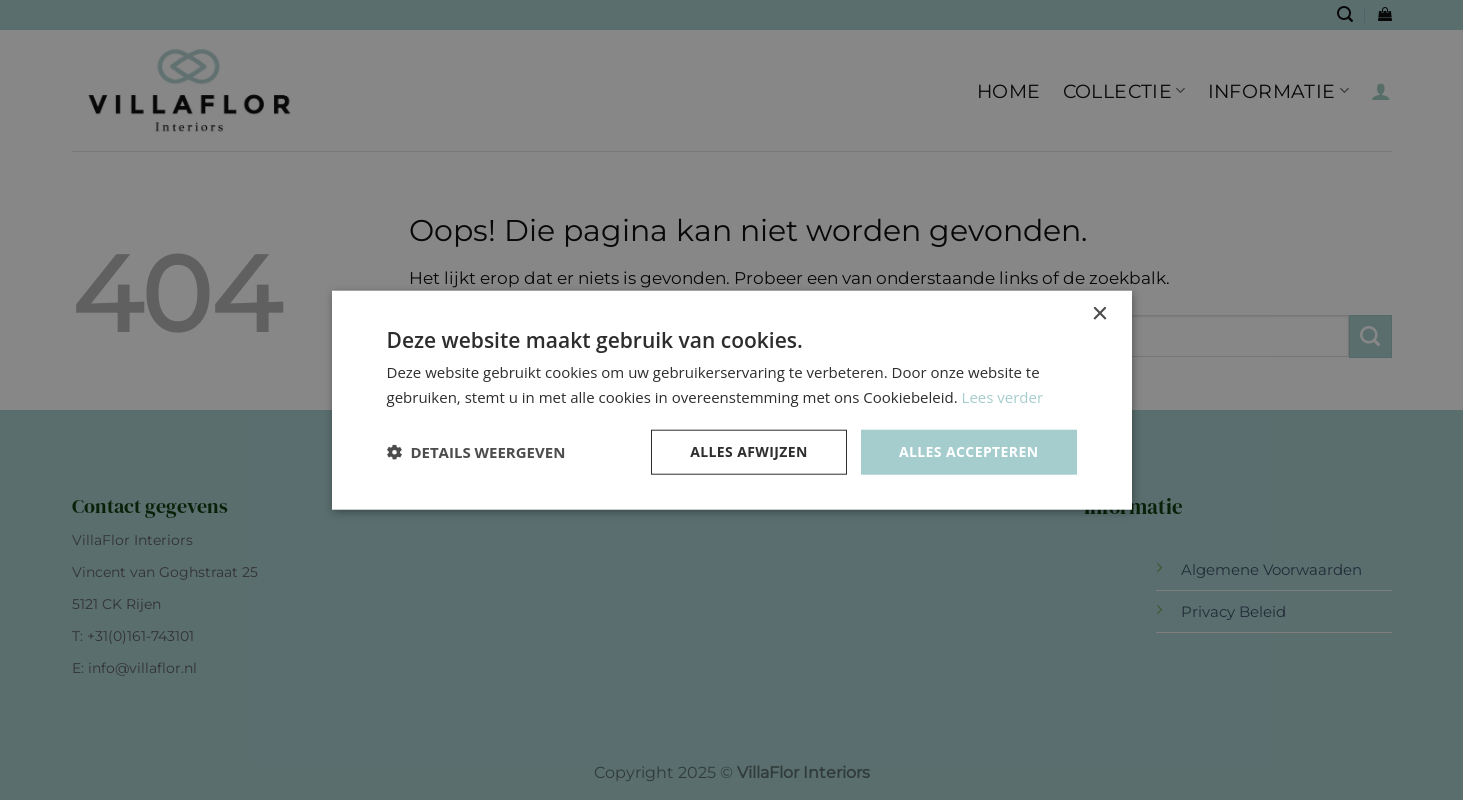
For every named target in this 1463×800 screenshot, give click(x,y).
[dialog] (731, 400)
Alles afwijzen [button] (749, 451)
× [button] (1099, 314)
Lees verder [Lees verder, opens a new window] (1003, 397)
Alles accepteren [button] (969, 451)
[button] (476, 452)
